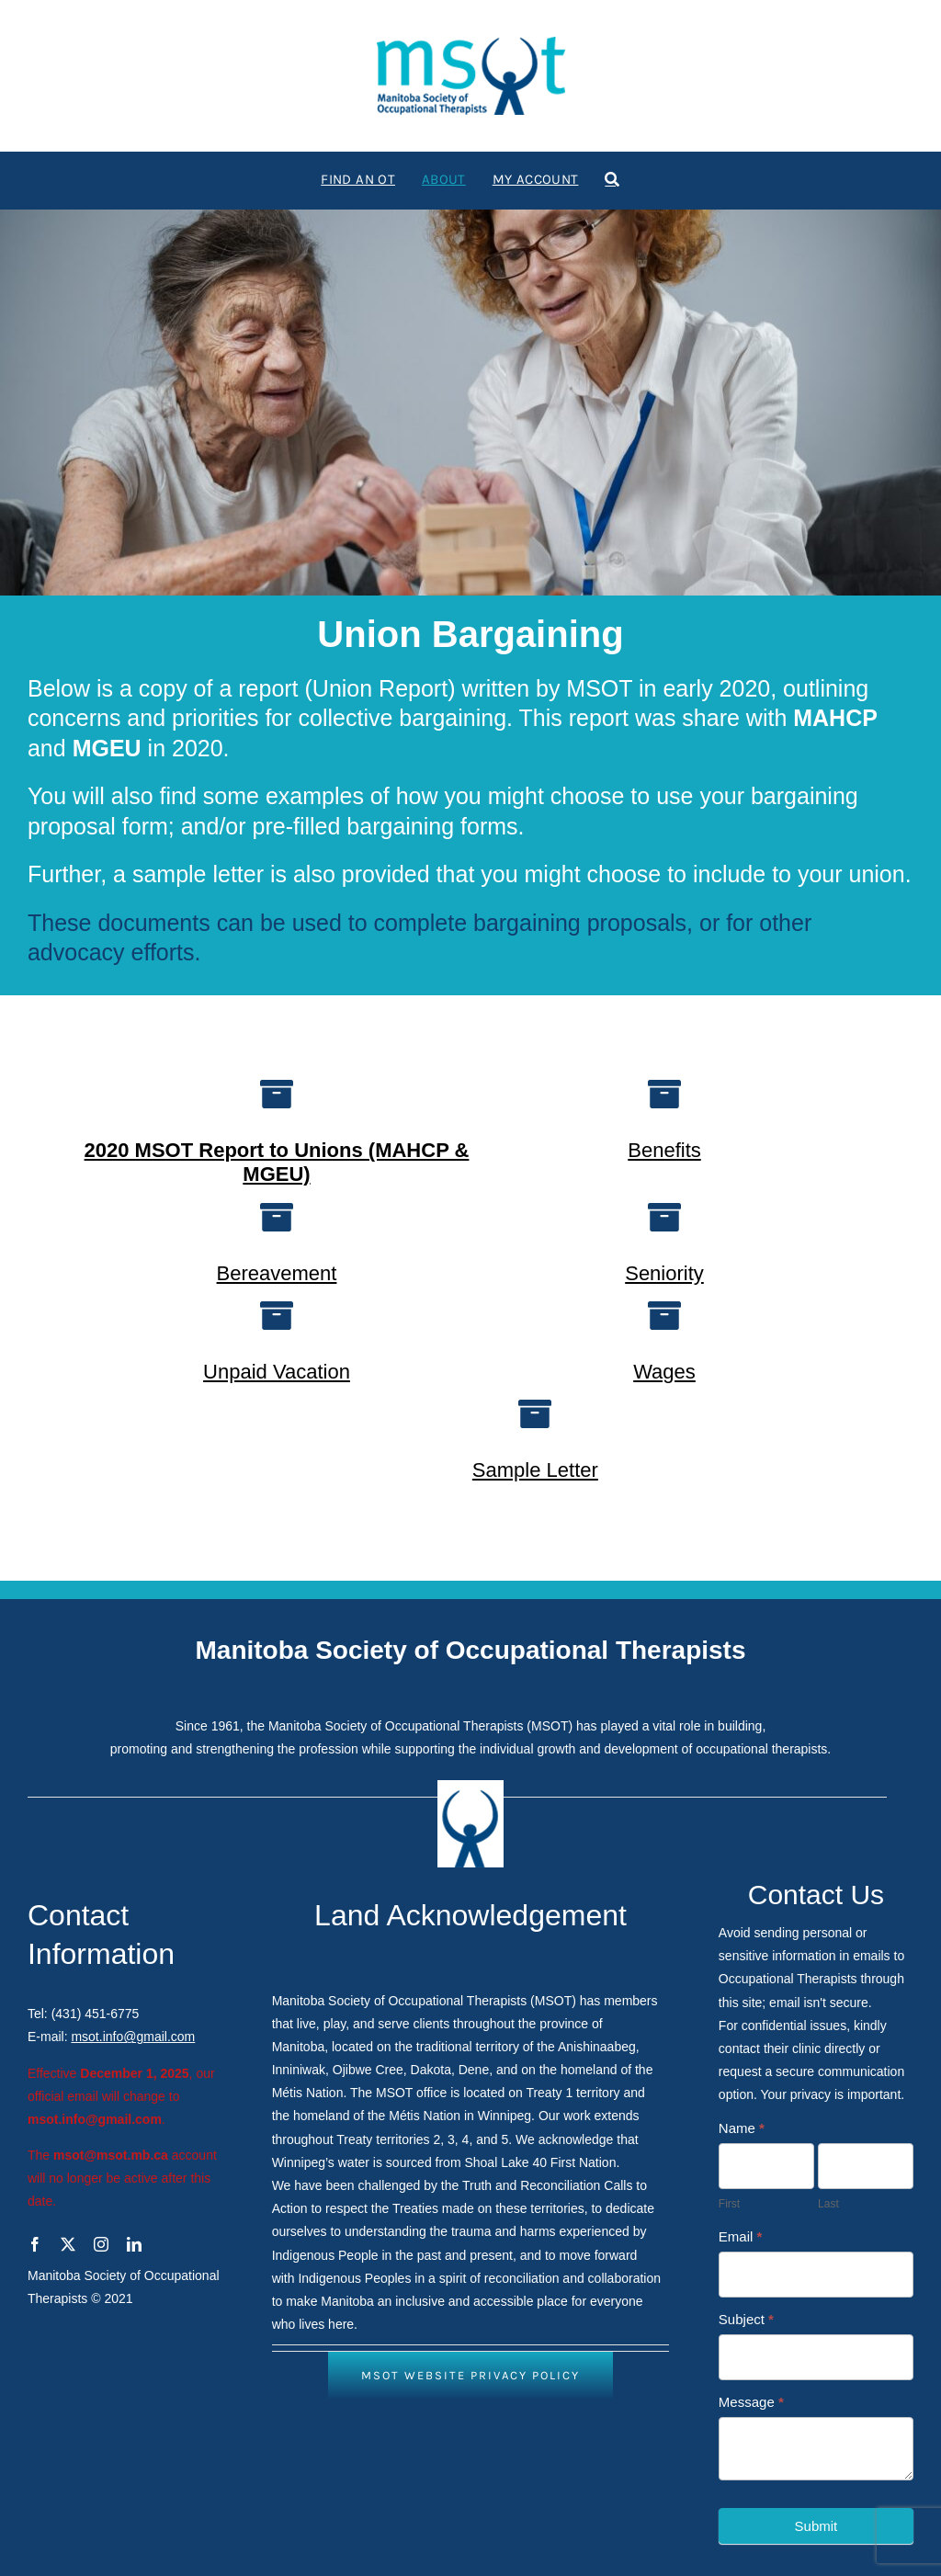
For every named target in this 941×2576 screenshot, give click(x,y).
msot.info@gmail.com (133, 2036)
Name (742, 2128)
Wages (664, 1371)
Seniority (664, 1273)
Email (741, 2236)
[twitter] (68, 2244)
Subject (746, 2319)
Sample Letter (535, 1469)
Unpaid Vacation (276, 1371)
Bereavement (277, 1273)
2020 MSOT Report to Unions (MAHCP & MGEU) (277, 1162)
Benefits (664, 1150)
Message (751, 2402)
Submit (816, 2526)
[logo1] (471, 43)
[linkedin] (134, 2244)
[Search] (612, 179)
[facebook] (35, 2244)
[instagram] (101, 2244)
